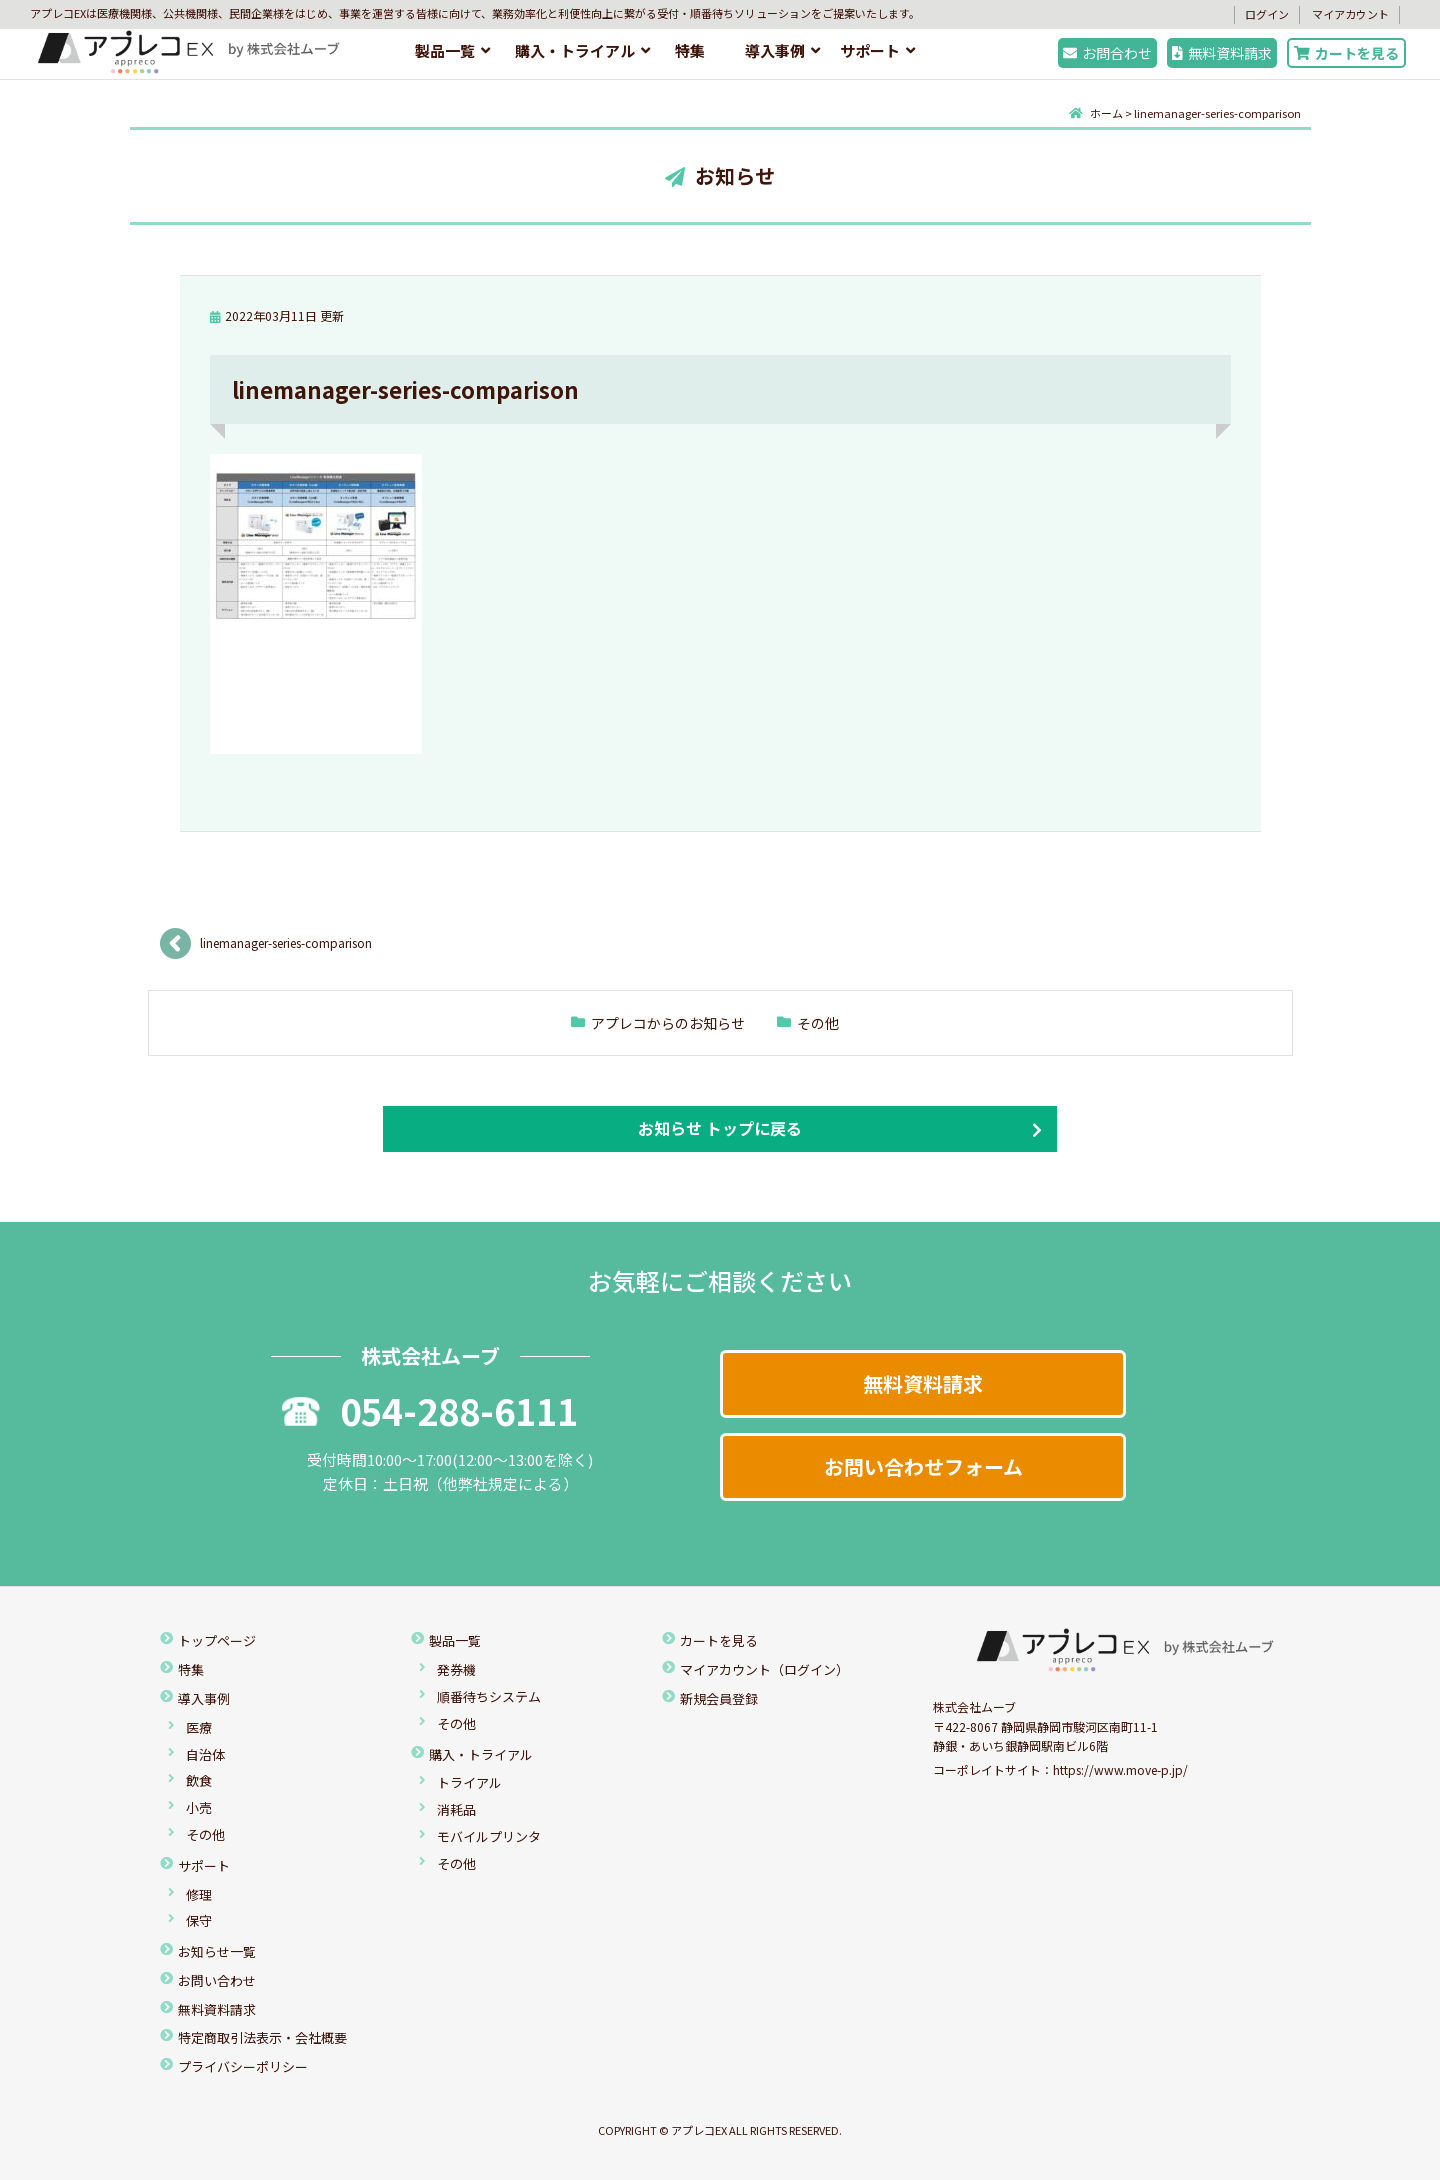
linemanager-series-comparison (286, 942)
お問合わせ (1107, 53)
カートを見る (1346, 53)
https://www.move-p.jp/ (1120, 1769)
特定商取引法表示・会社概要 (262, 2037)
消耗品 (456, 1809)
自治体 (205, 1754)
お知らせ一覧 (217, 1951)
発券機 (456, 1669)
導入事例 (775, 50)
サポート (870, 50)
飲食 (199, 1780)
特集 (690, 50)
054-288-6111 (430, 1410)
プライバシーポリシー (243, 2066)
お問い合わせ (217, 1980)
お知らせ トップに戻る (720, 1128)
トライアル (469, 1782)
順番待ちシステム (489, 1696)
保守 (199, 1920)
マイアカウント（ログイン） (764, 1669)
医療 (199, 1727)
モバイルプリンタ (489, 1836)
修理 (199, 1894)
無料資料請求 (1222, 53)
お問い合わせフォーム (923, 1466)
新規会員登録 (719, 1698)
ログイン (1267, 14)
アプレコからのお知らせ (668, 1023)
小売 (199, 1807)
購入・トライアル (575, 50)
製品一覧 (445, 50)
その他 (818, 1023)
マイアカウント (1350, 14)
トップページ (217, 1640)
